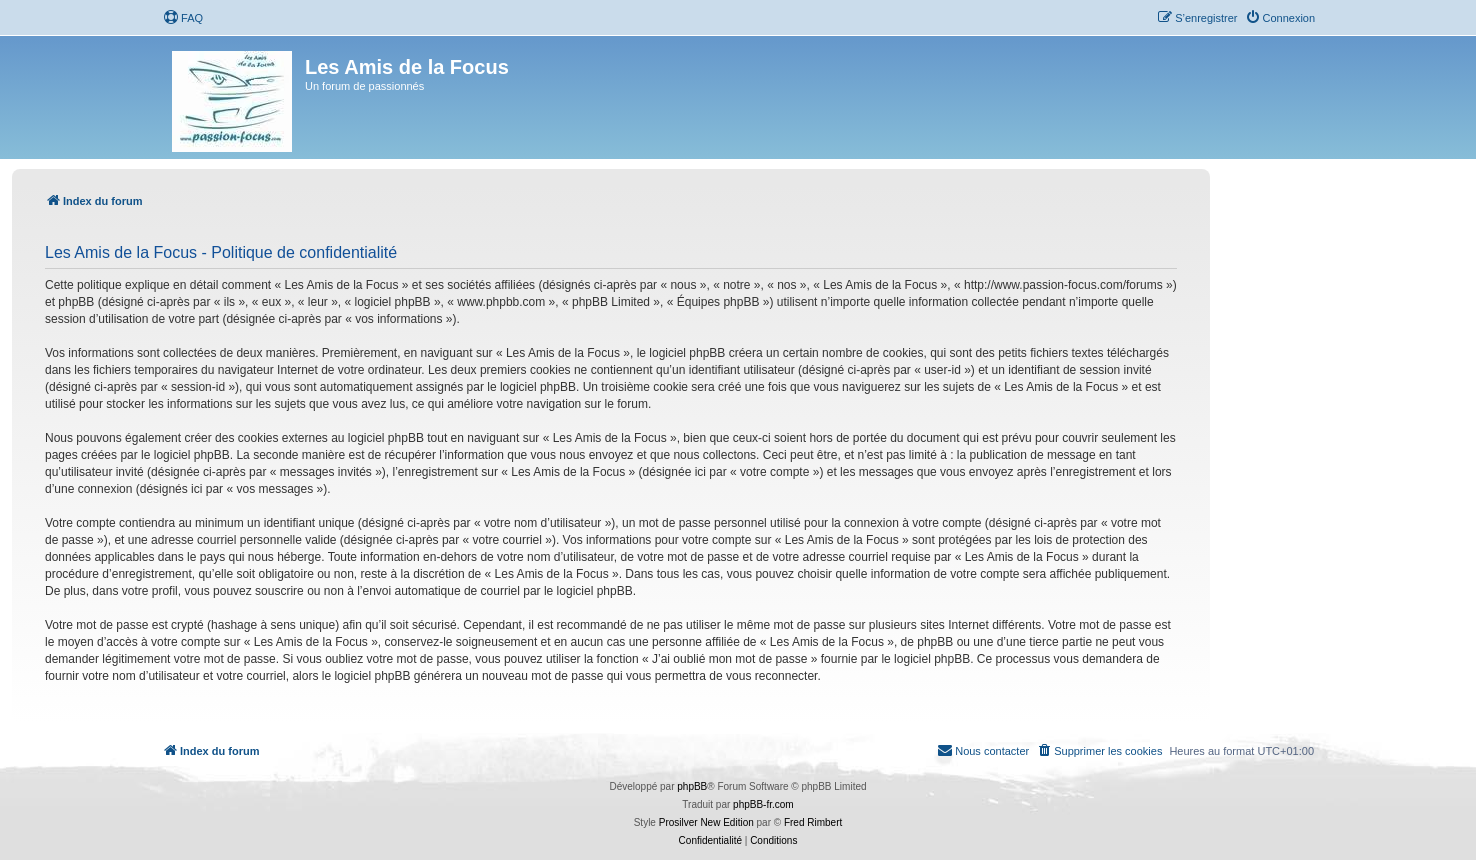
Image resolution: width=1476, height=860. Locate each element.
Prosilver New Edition (706, 822)
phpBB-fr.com (763, 804)
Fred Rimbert (813, 822)
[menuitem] (183, 18)
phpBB (692, 786)
